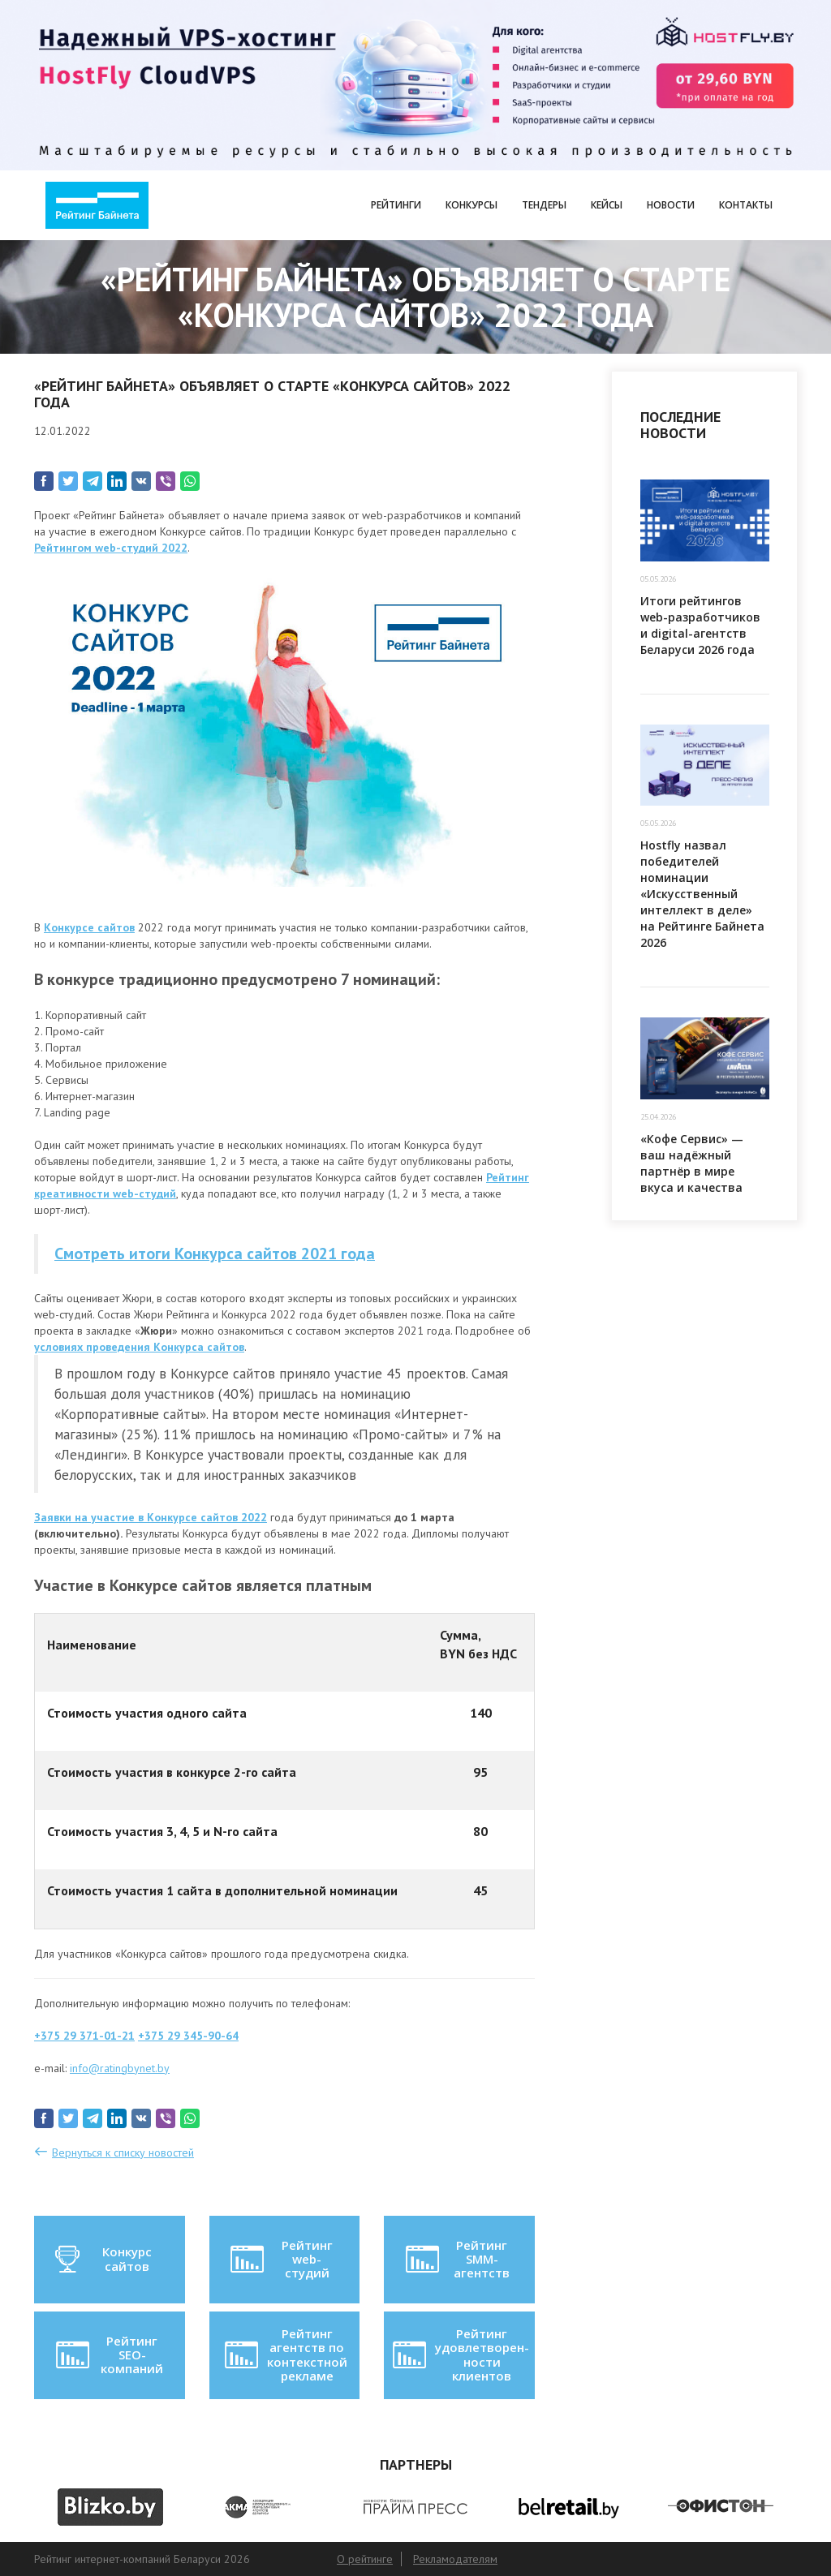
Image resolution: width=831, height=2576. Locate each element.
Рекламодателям (455, 2559)
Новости (671, 205)
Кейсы (606, 205)
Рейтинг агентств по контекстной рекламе (284, 2354)
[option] (110, 2507)
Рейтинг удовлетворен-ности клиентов (459, 2354)
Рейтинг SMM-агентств (456, 2259)
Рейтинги (396, 205)
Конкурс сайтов (102, 2259)
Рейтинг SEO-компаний (108, 2355)
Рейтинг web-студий (280, 2259)
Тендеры (544, 205)
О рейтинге (365, 2559)
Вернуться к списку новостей (123, 2152)
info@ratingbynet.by (120, 2068)
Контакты (746, 205)
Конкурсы (471, 205)
